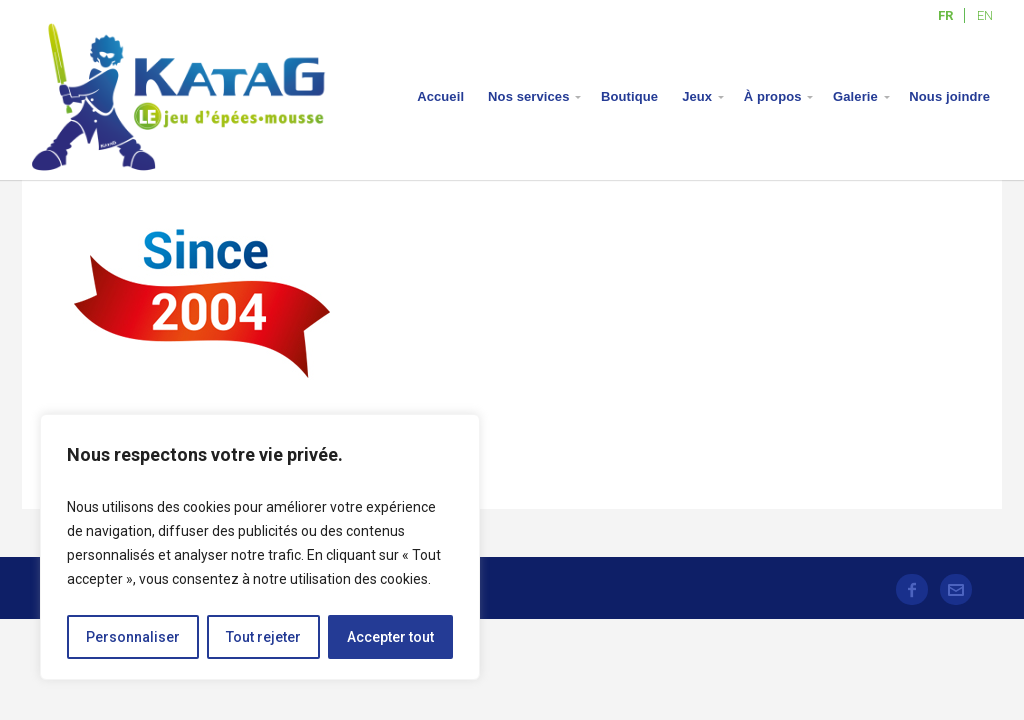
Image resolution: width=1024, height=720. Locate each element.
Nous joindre (949, 96)
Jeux (697, 96)
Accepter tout (390, 637)
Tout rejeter (263, 637)
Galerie (855, 96)
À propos (773, 96)
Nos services (528, 96)
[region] (260, 547)
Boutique (629, 96)
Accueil (440, 96)
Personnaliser (133, 637)
